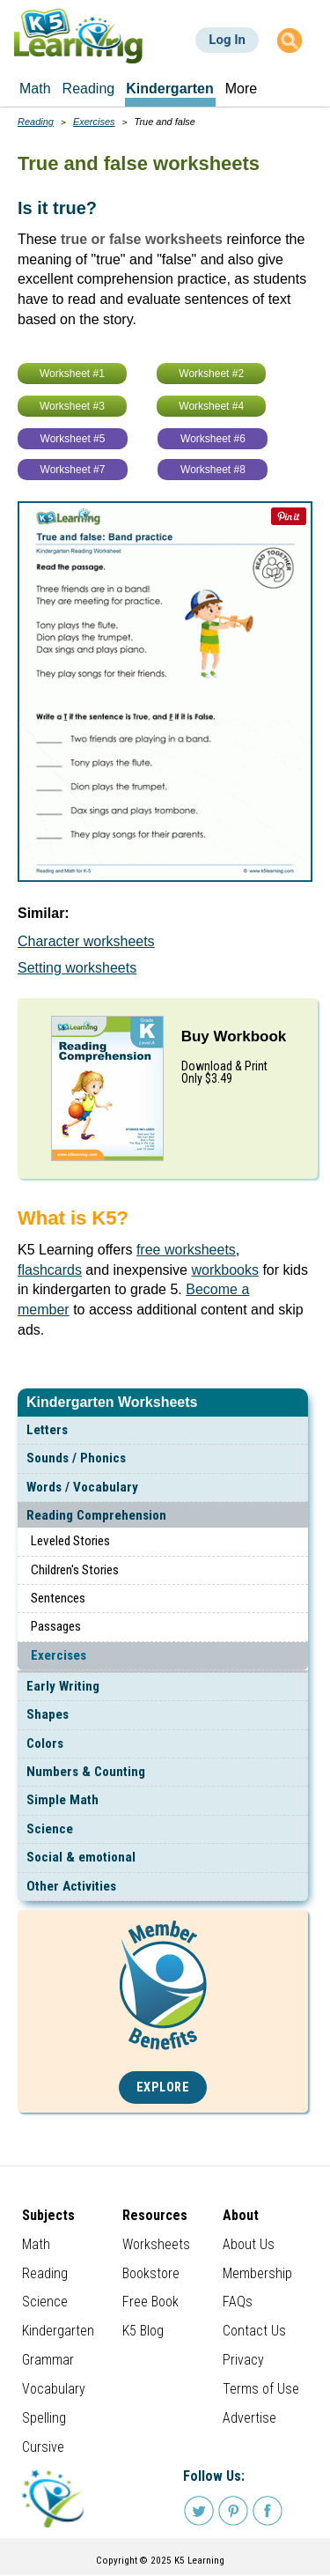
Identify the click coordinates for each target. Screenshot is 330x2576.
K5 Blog (143, 2330)
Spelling (44, 2417)
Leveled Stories (70, 1541)
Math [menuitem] (35, 88)
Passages (56, 1626)
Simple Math (62, 1800)
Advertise (249, 2417)
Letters (47, 1430)
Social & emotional (81, 1857)
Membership (257, 2273)
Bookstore (151, 2273)
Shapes (47, 1714)
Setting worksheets (77, 967)
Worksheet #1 (72, 373)
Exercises (58, 1655)
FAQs (238, 2301)
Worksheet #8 (213, 469)
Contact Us (254, 2330)
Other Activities (71, 1886)
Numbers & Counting (85, 1772)
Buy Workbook (234, 1036)
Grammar (48, 2359)
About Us (249, 2244)
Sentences (58, 1598)
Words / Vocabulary (82, 1487)
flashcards (50, 1269)
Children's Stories (75, 1570)
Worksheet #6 (213, 439)
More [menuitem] (241, 88)
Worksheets (156, 2244)
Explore (163, 2087)
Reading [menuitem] (88, 88)
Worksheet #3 (72, 406)
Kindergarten (58, 2330)
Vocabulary (53, 2388)
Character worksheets (86, 941)
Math (36, 2244)
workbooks (224, 1269)
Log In (227, 40)
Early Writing (62, 1686)
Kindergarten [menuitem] (170, 88)
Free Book (150, 2301)
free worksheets (186, 1249)
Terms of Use (261, 2388)
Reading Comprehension (96, 1515)
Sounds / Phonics (76, 1458)
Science (49, 1829)
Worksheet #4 (211, 406)
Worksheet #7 (73, 469)
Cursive (43, 2447)
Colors (44, 1743)
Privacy (243, 2359)
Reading (36, 121)
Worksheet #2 (211, 373)
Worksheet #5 (73, 439)
